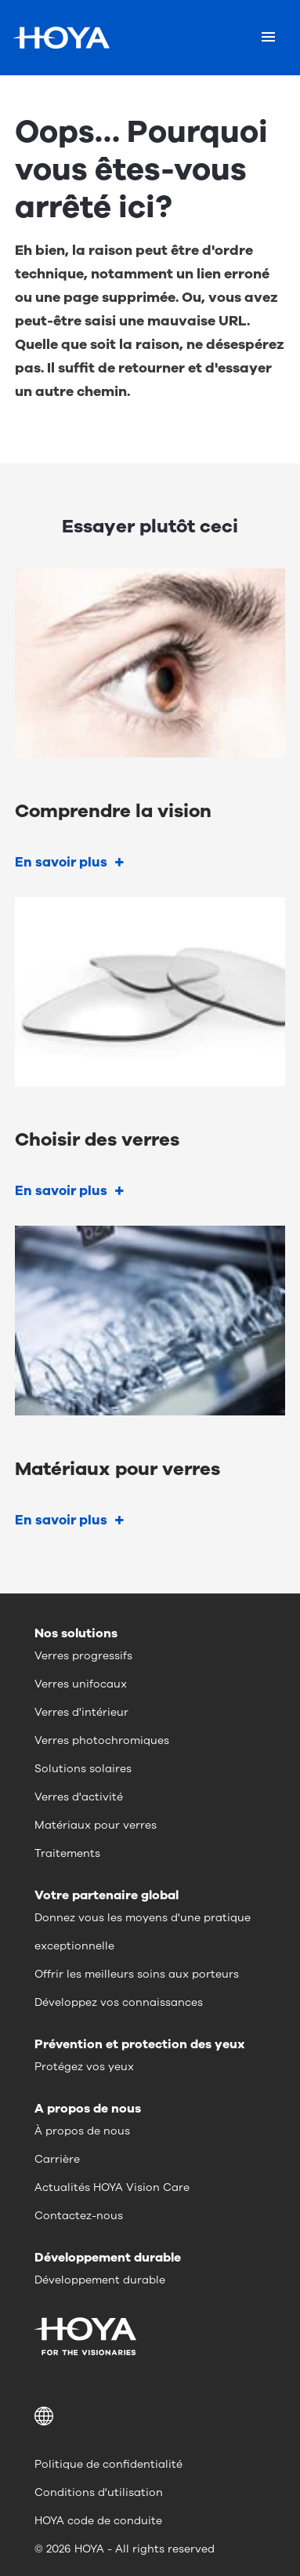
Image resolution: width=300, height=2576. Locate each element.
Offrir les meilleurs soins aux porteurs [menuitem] (136, 1974)
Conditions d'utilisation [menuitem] (98, 2492)
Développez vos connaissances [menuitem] (118, 2002)
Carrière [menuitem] (57, 2159)
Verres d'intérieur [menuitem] (81, 1712)
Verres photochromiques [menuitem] (101, 1740)
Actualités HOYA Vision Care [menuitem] (112, 2187)
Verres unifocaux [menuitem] (80, 1684)
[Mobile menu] (268, 38)
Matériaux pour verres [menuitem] (95, 1825)
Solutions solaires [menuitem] (83, 1768)
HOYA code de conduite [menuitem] (98, 2520)
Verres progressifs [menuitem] (83, 1655)
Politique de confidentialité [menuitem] (108, 2464)
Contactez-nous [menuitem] (78, 2215)
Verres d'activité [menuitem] (78, 1796)
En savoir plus (61, 862)
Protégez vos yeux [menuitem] (84, 2066)
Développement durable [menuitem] (99, 2280)
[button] (150, 2416)
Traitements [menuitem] (67, 1853)
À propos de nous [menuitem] (82, 2131)
